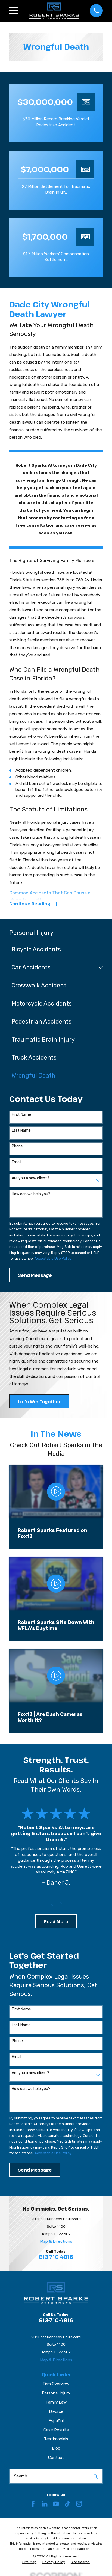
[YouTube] (56, 2504)
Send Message (35, 1275)
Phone (17, 1146)
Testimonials (56, 2439)
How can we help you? (31, 1194)
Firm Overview (56, 2383)
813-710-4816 (56, 2256)
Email (16, 1162)
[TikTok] (67, 2504)
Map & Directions (56, 2241)
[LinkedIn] (44, 2504)
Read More (56, 1921)
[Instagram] (79, 2504)
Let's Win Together (39, 1401)
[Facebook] (33, 2504)
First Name (21, 1115)
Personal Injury (56, 2393)
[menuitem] (53, 949)
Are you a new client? (30, 1178)
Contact (56, 2457)
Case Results (56, 2430)
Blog (56, 2448)
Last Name (21, 1130)
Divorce (56, 2411)
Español (56, 2420)
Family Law (56, 2402)
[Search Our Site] (96, 2476)
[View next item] (60, 1904)
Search (20, 2476)
